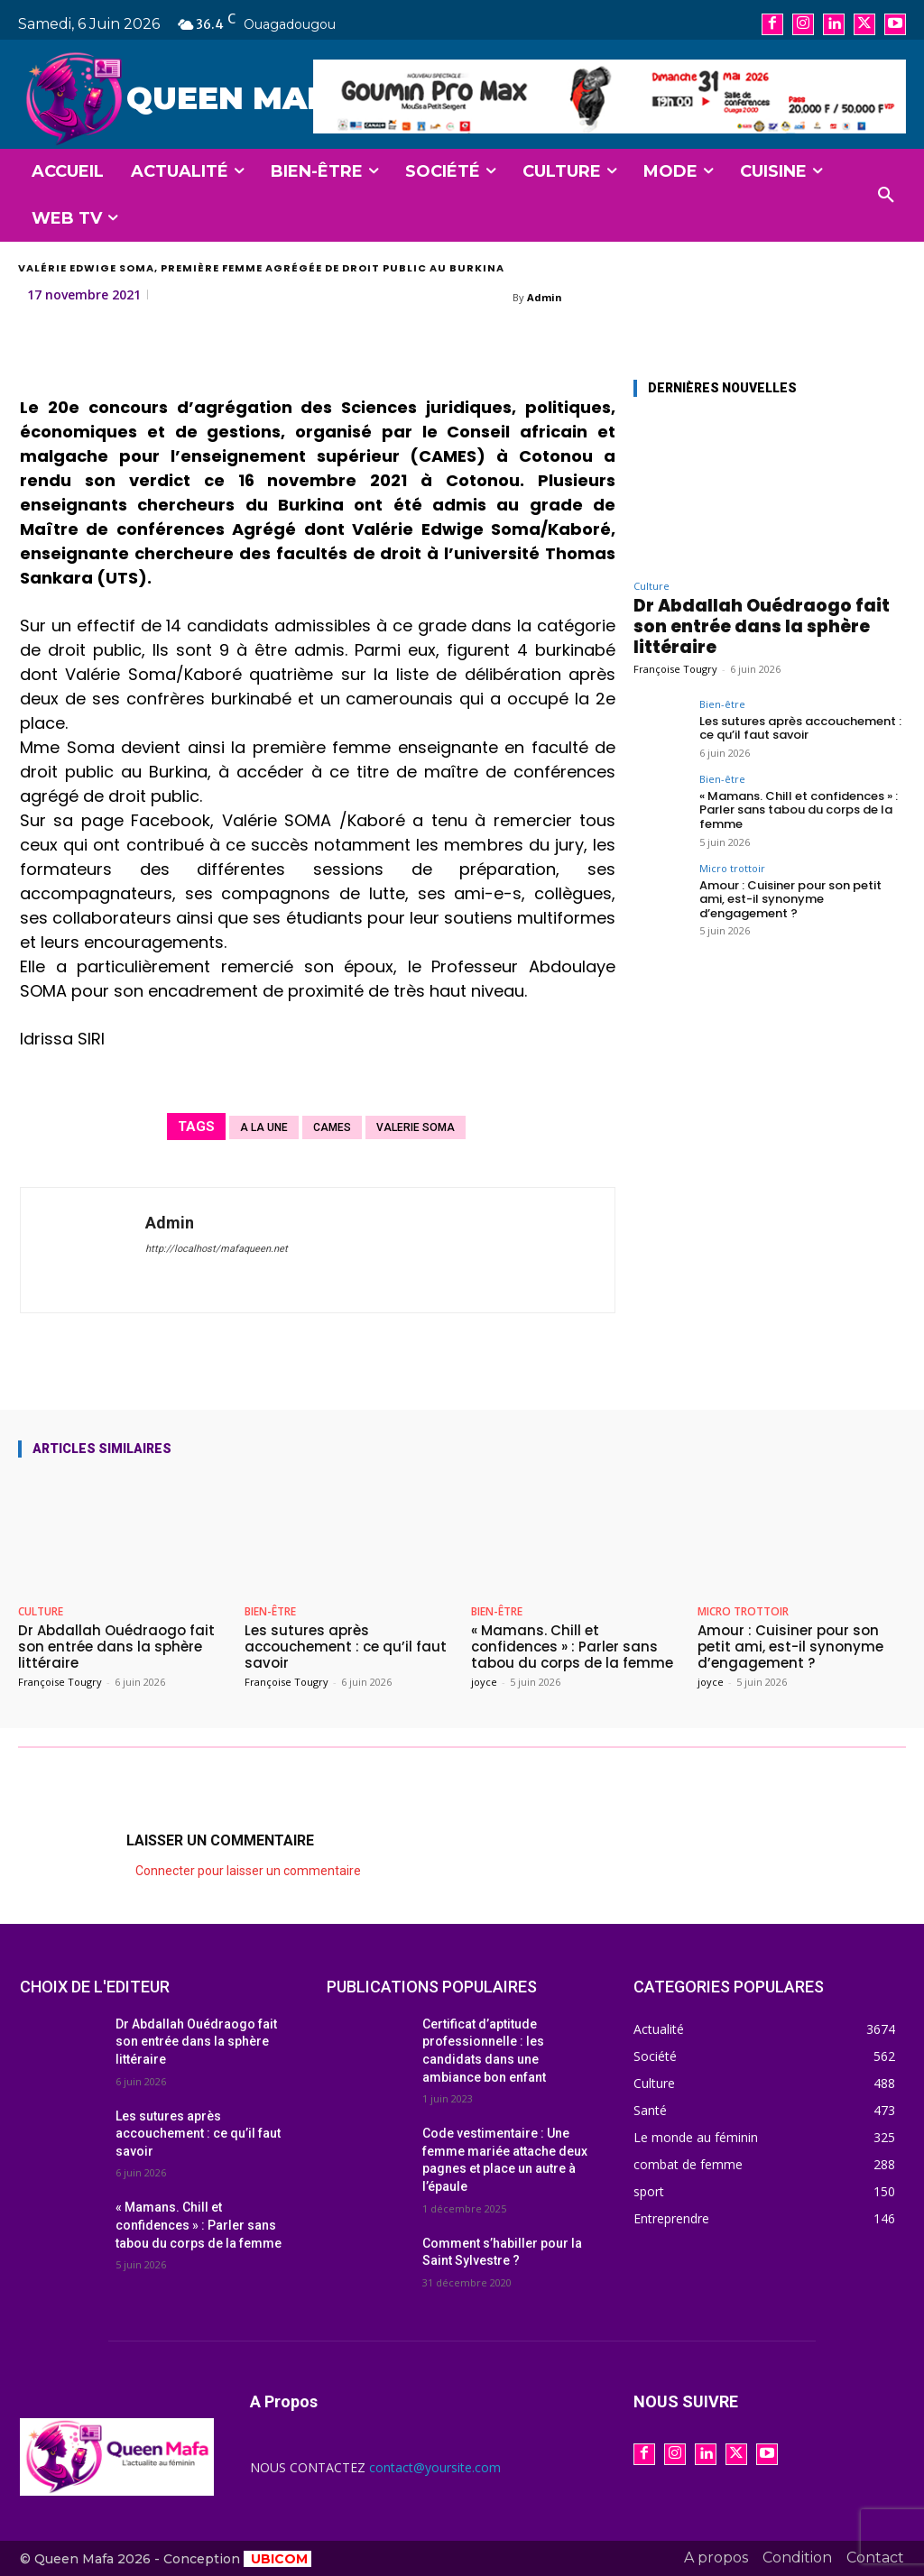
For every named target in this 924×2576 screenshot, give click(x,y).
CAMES (332, 1127)
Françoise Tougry (675, 669)
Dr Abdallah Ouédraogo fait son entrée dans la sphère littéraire (761, 626)
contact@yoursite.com (435, 2467)
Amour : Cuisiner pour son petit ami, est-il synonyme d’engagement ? (790, 899)
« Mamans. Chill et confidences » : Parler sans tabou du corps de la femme (798, 810)
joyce (484, 1681)
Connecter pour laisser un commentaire (248, 1870)
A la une (264, 1127)
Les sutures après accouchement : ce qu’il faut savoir (800, 728)
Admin (544, 297)
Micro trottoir (732, 868)
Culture (651, 586)
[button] (886, 196)
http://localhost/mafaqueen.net (216, 1249)
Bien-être (722, 704)
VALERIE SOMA (415, 1127)
